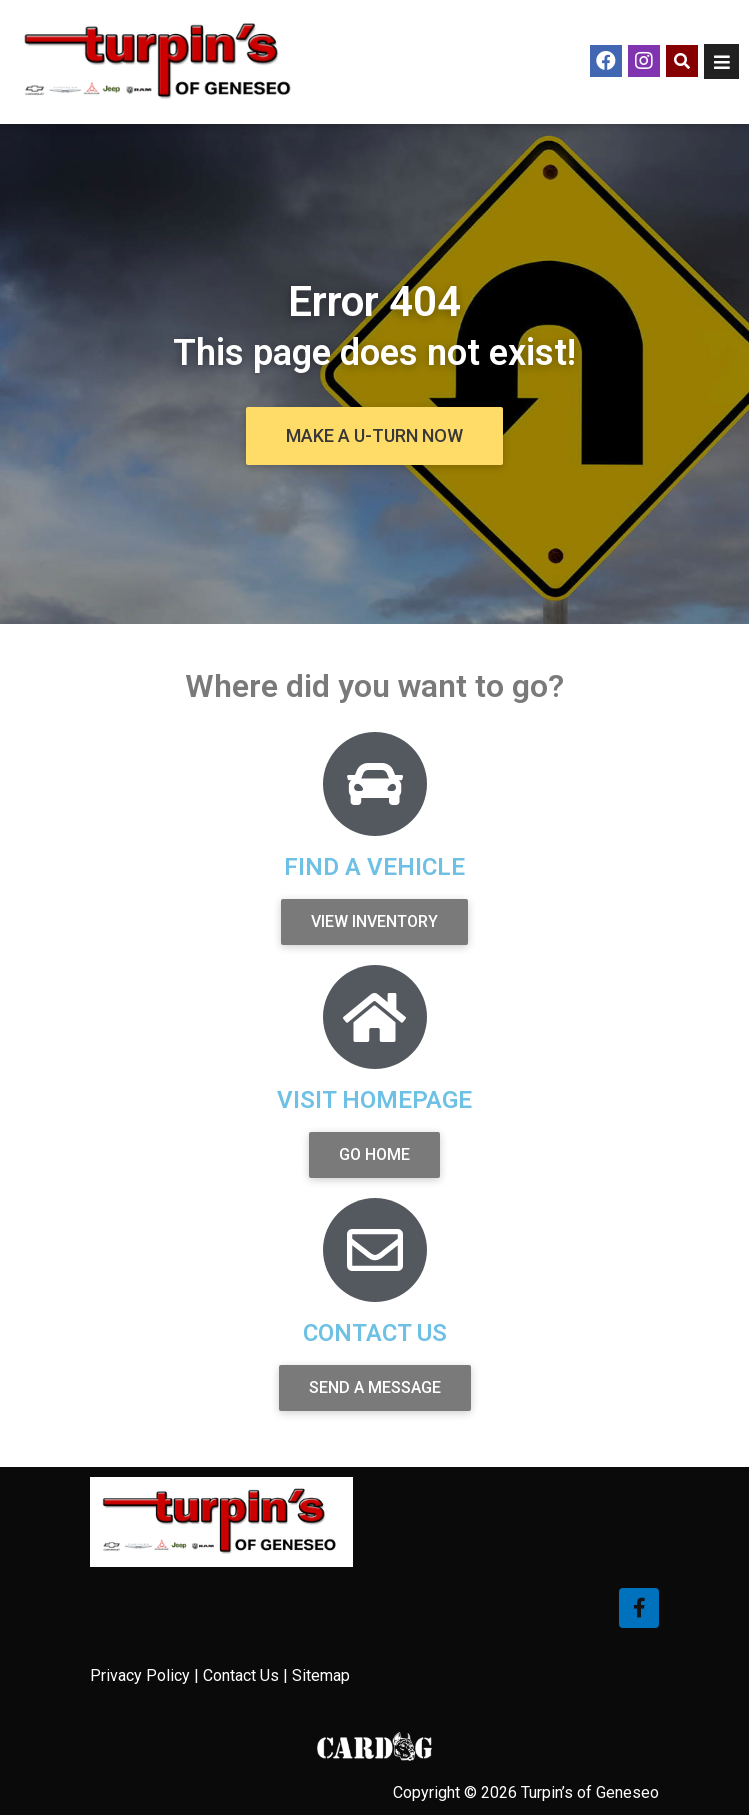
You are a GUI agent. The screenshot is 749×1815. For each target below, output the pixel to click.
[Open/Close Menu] (721, 61)
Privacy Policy (140, 1675)
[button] (374, 436)
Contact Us (241, 1675)
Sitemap (321, 1675)
